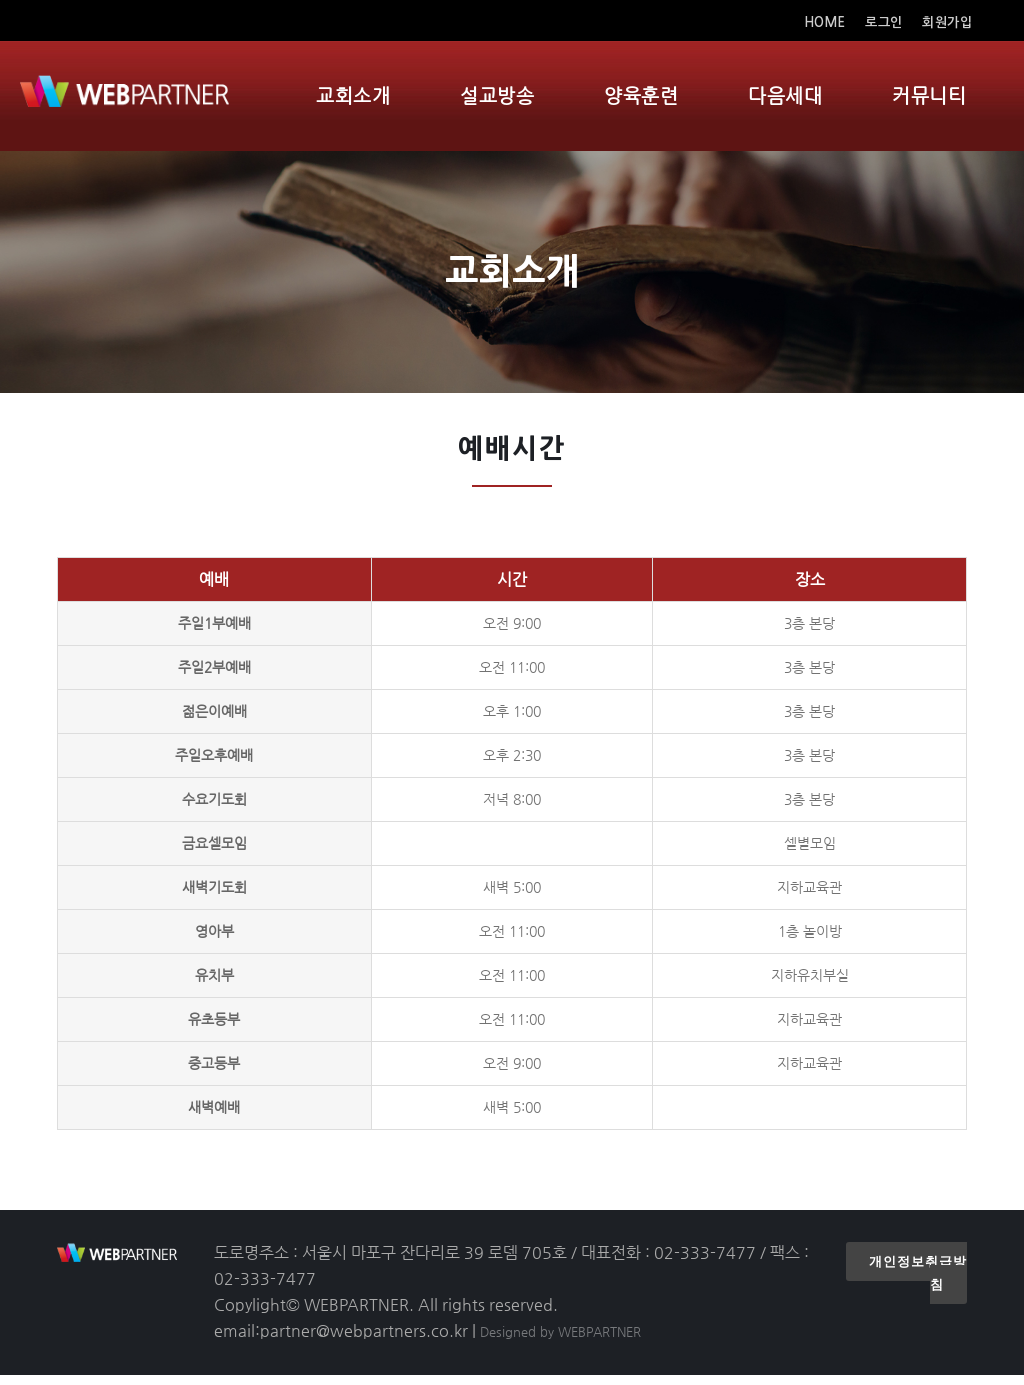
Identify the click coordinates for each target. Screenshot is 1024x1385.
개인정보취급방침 (918, 1283)
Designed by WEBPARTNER (560, 1341)
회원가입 (947, 22)
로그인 (884, 22)
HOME (827, 22)
